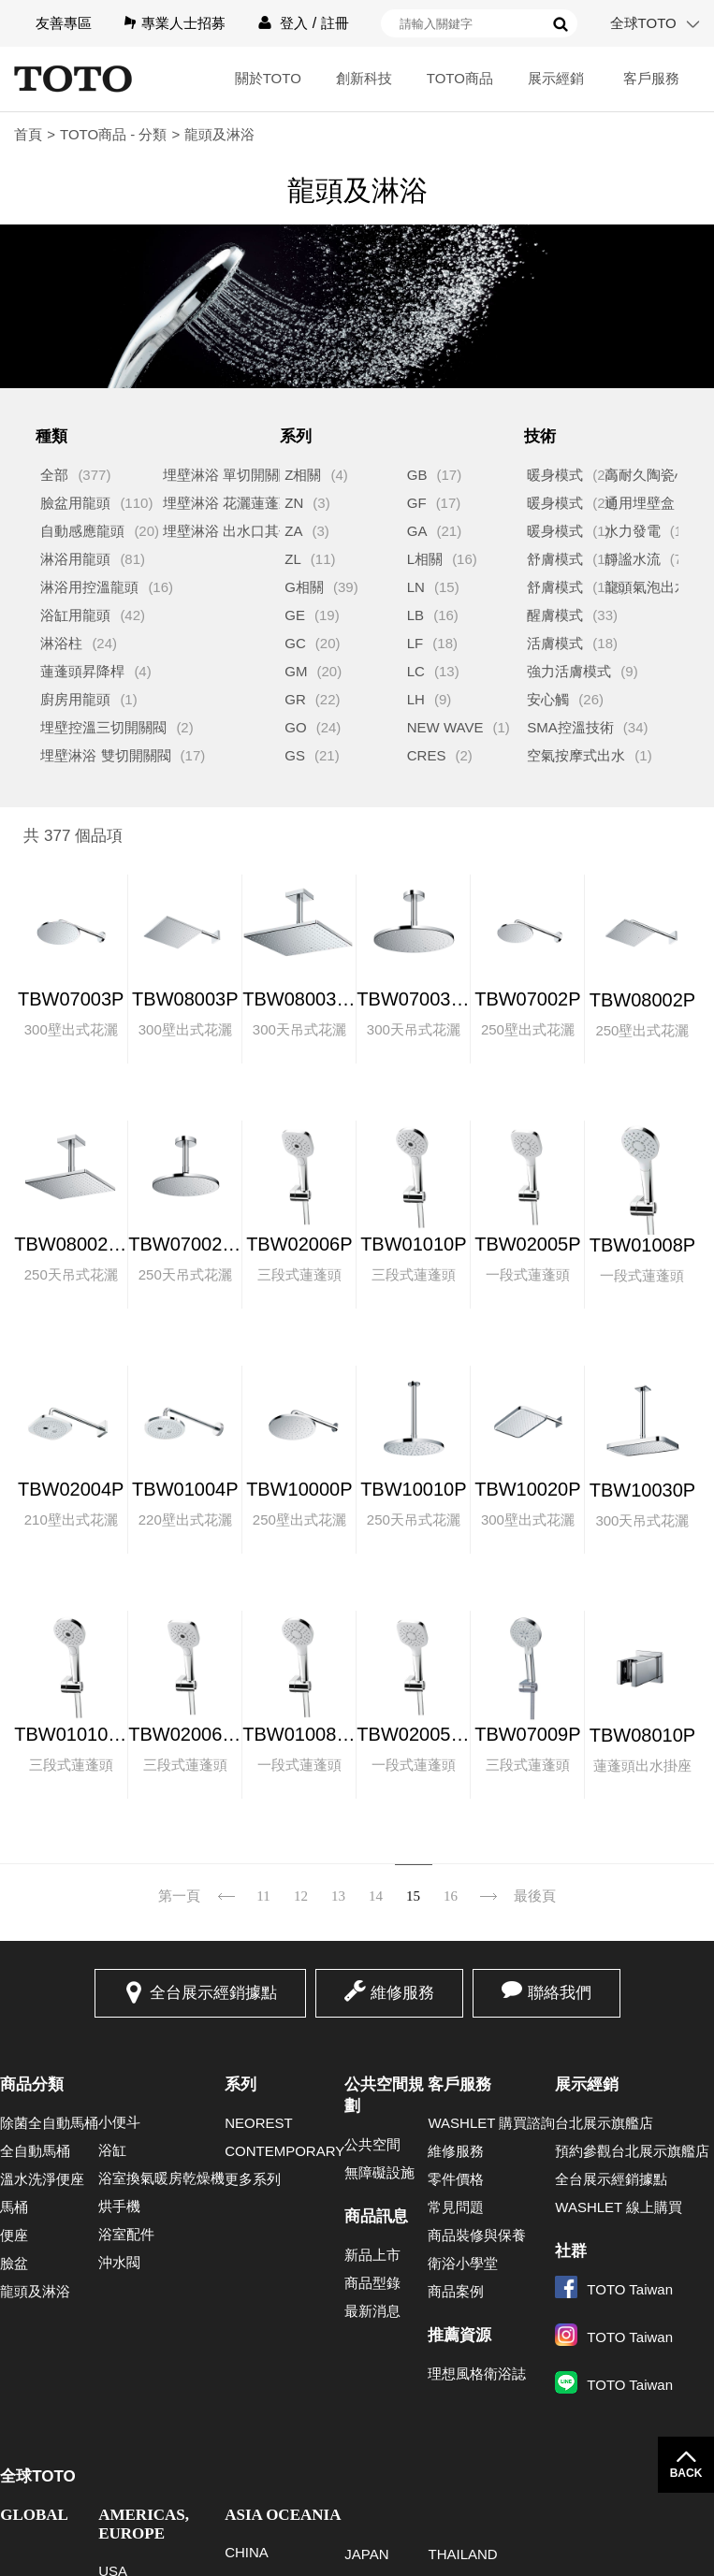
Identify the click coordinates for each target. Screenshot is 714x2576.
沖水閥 (119, 2262)
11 (263, 1896)
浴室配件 (126, 2234)
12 (301, 1896)
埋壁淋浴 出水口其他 (228, 531)
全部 (54, 475)
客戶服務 (651, 78)
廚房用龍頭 (75, 699)
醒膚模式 (555, 615)
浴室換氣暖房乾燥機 (161, 2178)
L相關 (425, 559)
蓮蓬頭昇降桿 (82, 671)
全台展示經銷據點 (213, 1993)
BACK (686, 2473)
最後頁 (535, 1896)
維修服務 (402, 1993)
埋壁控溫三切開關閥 (103, 727)
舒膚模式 (555, 559)
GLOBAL (34, 2515)
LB (415, 615)
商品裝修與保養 (477, 2235)
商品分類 (32, 2084)
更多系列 (253, 2179)
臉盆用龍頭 (75, 503)
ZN (293, 503)
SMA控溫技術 (570, 727)
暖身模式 (555, 475)
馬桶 (14, 2207)
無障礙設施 (379, 2172)
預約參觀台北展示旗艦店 (632, 2151)
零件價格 (456, 2179)
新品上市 (372, 2255)
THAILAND (462, 2554)
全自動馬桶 (35, 2151)
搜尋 (560, 24)
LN (416, 587)
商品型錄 (372, 2283)
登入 (294, 23)
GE (294, 615)
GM (295, 671)
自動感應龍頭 (82, 531)
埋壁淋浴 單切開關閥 (228, 475)
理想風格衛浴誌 (477, 2373)
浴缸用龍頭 (75, 615)
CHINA (247, 2552)
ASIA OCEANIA (283, 2515)
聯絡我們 (559, 1993)
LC (416, 671)
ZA (293, 531)
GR (295, 699)
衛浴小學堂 (463, 2263)
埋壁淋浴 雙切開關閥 (105, 755)
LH (416, 699)
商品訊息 (376, 2216)
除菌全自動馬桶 (49, 2123)
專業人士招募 (183, 23)
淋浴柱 (61, 643)
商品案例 (456, 2291)
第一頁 (179, 1896)
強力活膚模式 (569, 671)
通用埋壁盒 (640, 503)
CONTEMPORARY (284, 2151)
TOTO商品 (460, 78)
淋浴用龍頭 (75, 559)
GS (294, 755)
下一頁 (488, 1884)
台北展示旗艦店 (604, 2123)
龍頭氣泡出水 (647, 587)
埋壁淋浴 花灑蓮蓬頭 (228, 503)
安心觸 (548, 699)
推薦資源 (459, 2335)
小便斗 (119, 2122)
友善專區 (64, 23)
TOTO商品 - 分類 (113, 134)
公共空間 (372, 2144)
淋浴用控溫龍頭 (89, 587)
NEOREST (259, 2123)
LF (415, 643)
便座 (14, 2235)
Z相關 (302, 475)
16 (451, 1896)
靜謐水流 (633, 559)
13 (338, 1896)
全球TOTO (643, 23)
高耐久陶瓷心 (647, 475)
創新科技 (364, 78)
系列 (240, 2084)
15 (413, 1896)
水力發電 (633, 531)
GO (295, 727)
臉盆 (14, 2263)
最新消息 (372, 2311)
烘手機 (119, 2206)
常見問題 (456, 2207)
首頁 (28, 134)
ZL (292, 559)
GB (417, 475)
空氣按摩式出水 (576, 755)
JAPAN (366, 2554)
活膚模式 (555, 643)
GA (417, 531)
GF (417, 503)
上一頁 (226, 1884)
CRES (426, 755)
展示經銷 (556, 78)
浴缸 (112, 2150)
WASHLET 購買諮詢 (491, 2123)
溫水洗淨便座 (42, 2179)
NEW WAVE (445, 727)
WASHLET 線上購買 (618, 2207)
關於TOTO (268, 78)
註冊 (335, 23)
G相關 (304, 587)
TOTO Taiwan (614, 2289)
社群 (571, 2251)
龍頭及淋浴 (35, 2291)
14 (376, 1896)
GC (295, 643)
